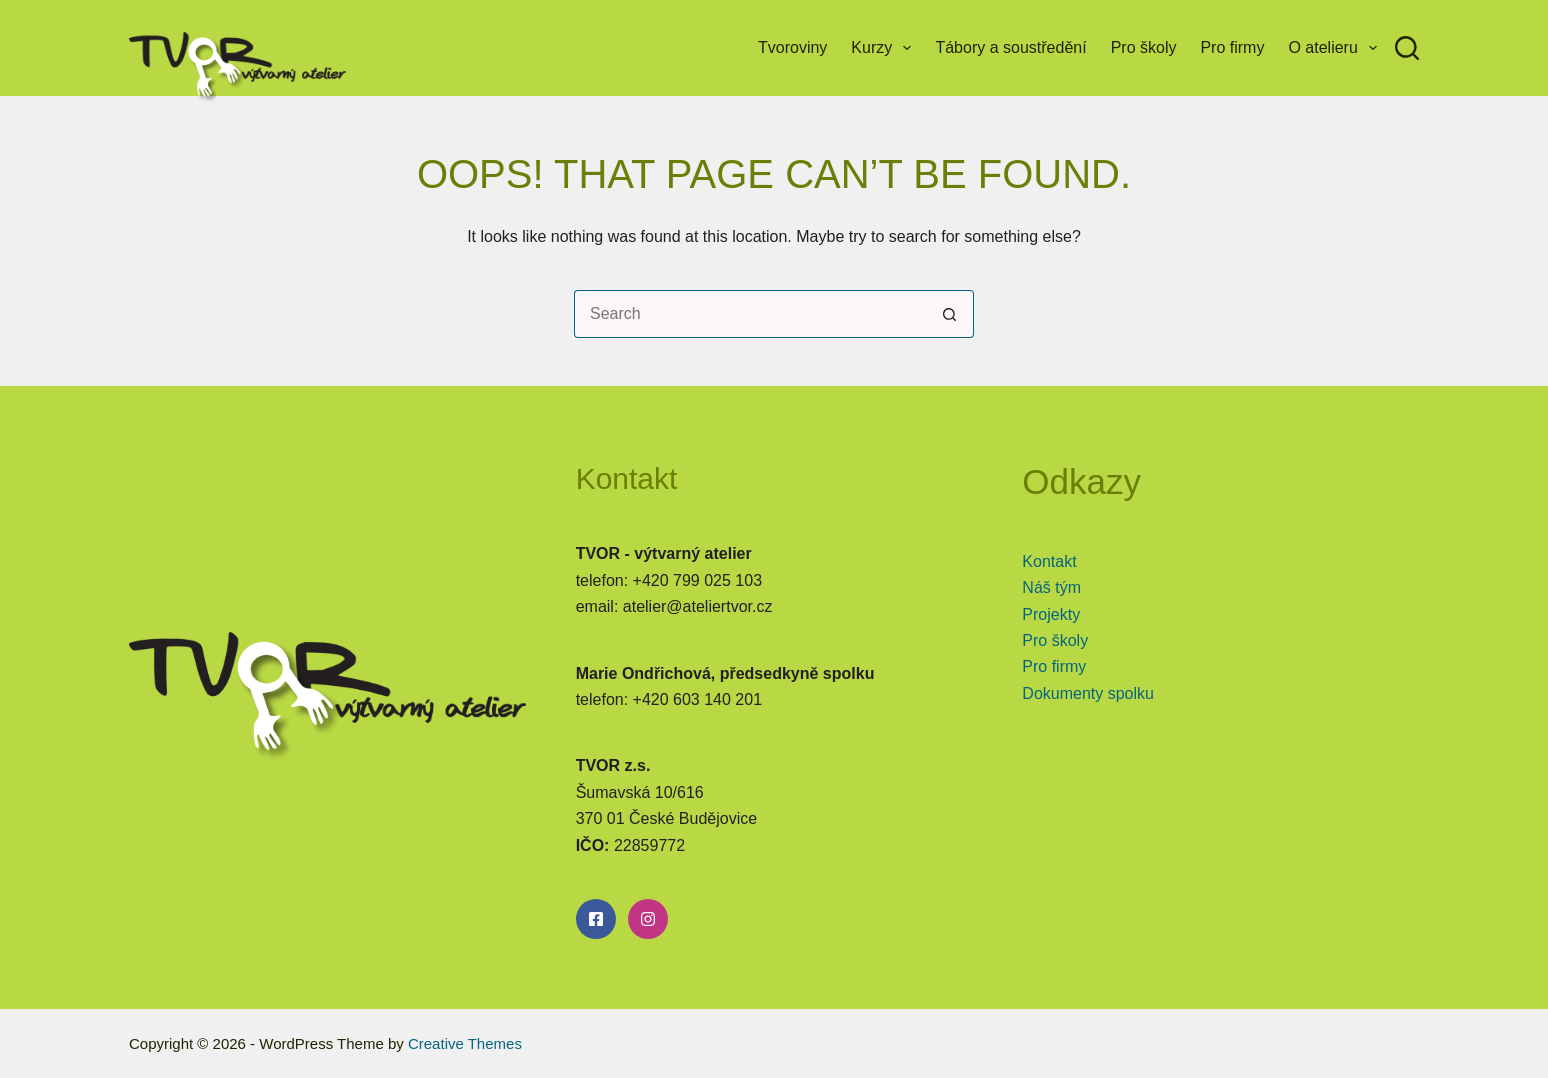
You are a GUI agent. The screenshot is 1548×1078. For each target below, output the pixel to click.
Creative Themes (465, 1043)
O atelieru (1336, 48)
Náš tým (1051, 587)
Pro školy (1144, 47)
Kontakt (1049, 561)
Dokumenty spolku (1088, 693)
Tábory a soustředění (1010, 47)
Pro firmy (1232, 47)
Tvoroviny (792, 47)
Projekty (1051, 614)
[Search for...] (750, 314)
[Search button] (950, 314)
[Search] (1407, 48)
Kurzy (885, 48)
